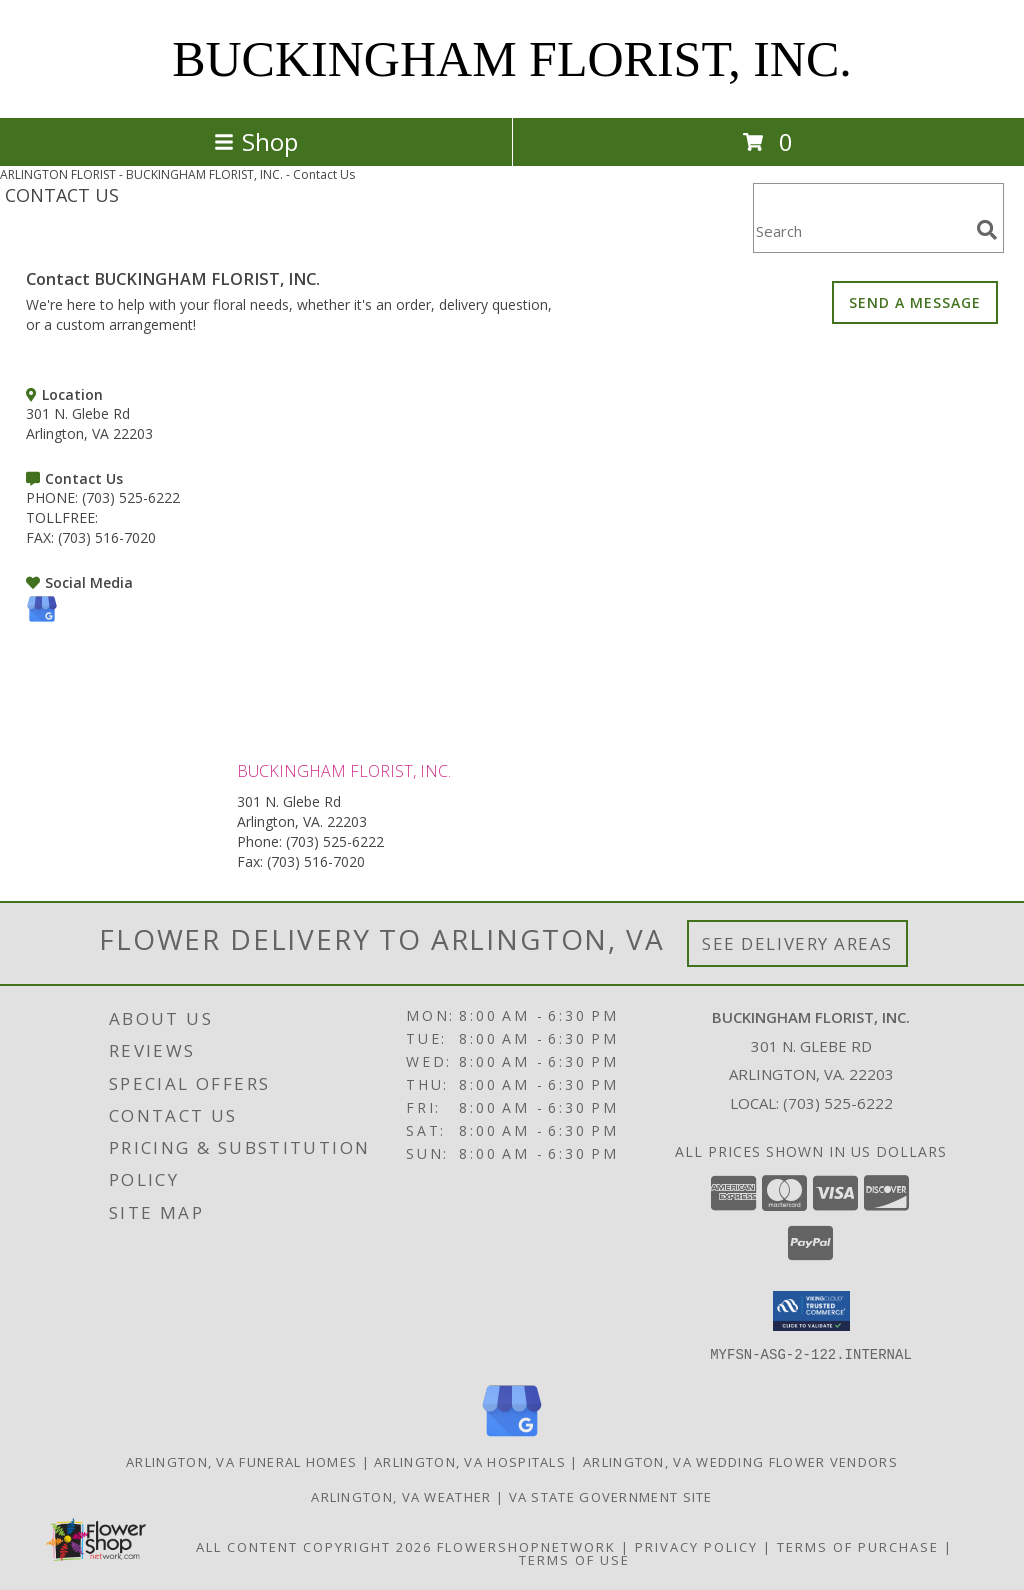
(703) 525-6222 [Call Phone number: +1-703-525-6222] (335, 841)
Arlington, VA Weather (401, 1496)
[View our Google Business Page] (42, 619)
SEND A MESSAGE (915, 302)
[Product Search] (861, 230)
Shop (256, 141)
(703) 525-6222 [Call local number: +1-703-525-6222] (838, 1103)
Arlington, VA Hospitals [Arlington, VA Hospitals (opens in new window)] (470, 1461)
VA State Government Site (611, 1496)
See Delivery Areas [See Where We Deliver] (797, 943)
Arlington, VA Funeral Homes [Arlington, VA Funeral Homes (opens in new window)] (241, 1461)
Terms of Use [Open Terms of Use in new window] (574, 1559)
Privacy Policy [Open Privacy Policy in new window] (696, 1546)
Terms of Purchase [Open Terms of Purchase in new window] (858, 1546)
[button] (811, 1311)
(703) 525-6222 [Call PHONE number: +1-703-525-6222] (131, 497)
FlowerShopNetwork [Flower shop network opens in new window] (526, 1546)
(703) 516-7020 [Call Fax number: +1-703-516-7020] (316, 861)
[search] (987, 230)
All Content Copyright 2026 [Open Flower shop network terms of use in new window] (314, 1546)
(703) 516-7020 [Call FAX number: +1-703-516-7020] (107, 537)
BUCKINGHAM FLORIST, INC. (512, 59)
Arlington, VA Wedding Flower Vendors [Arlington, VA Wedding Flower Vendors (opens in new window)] (740, 1461)
